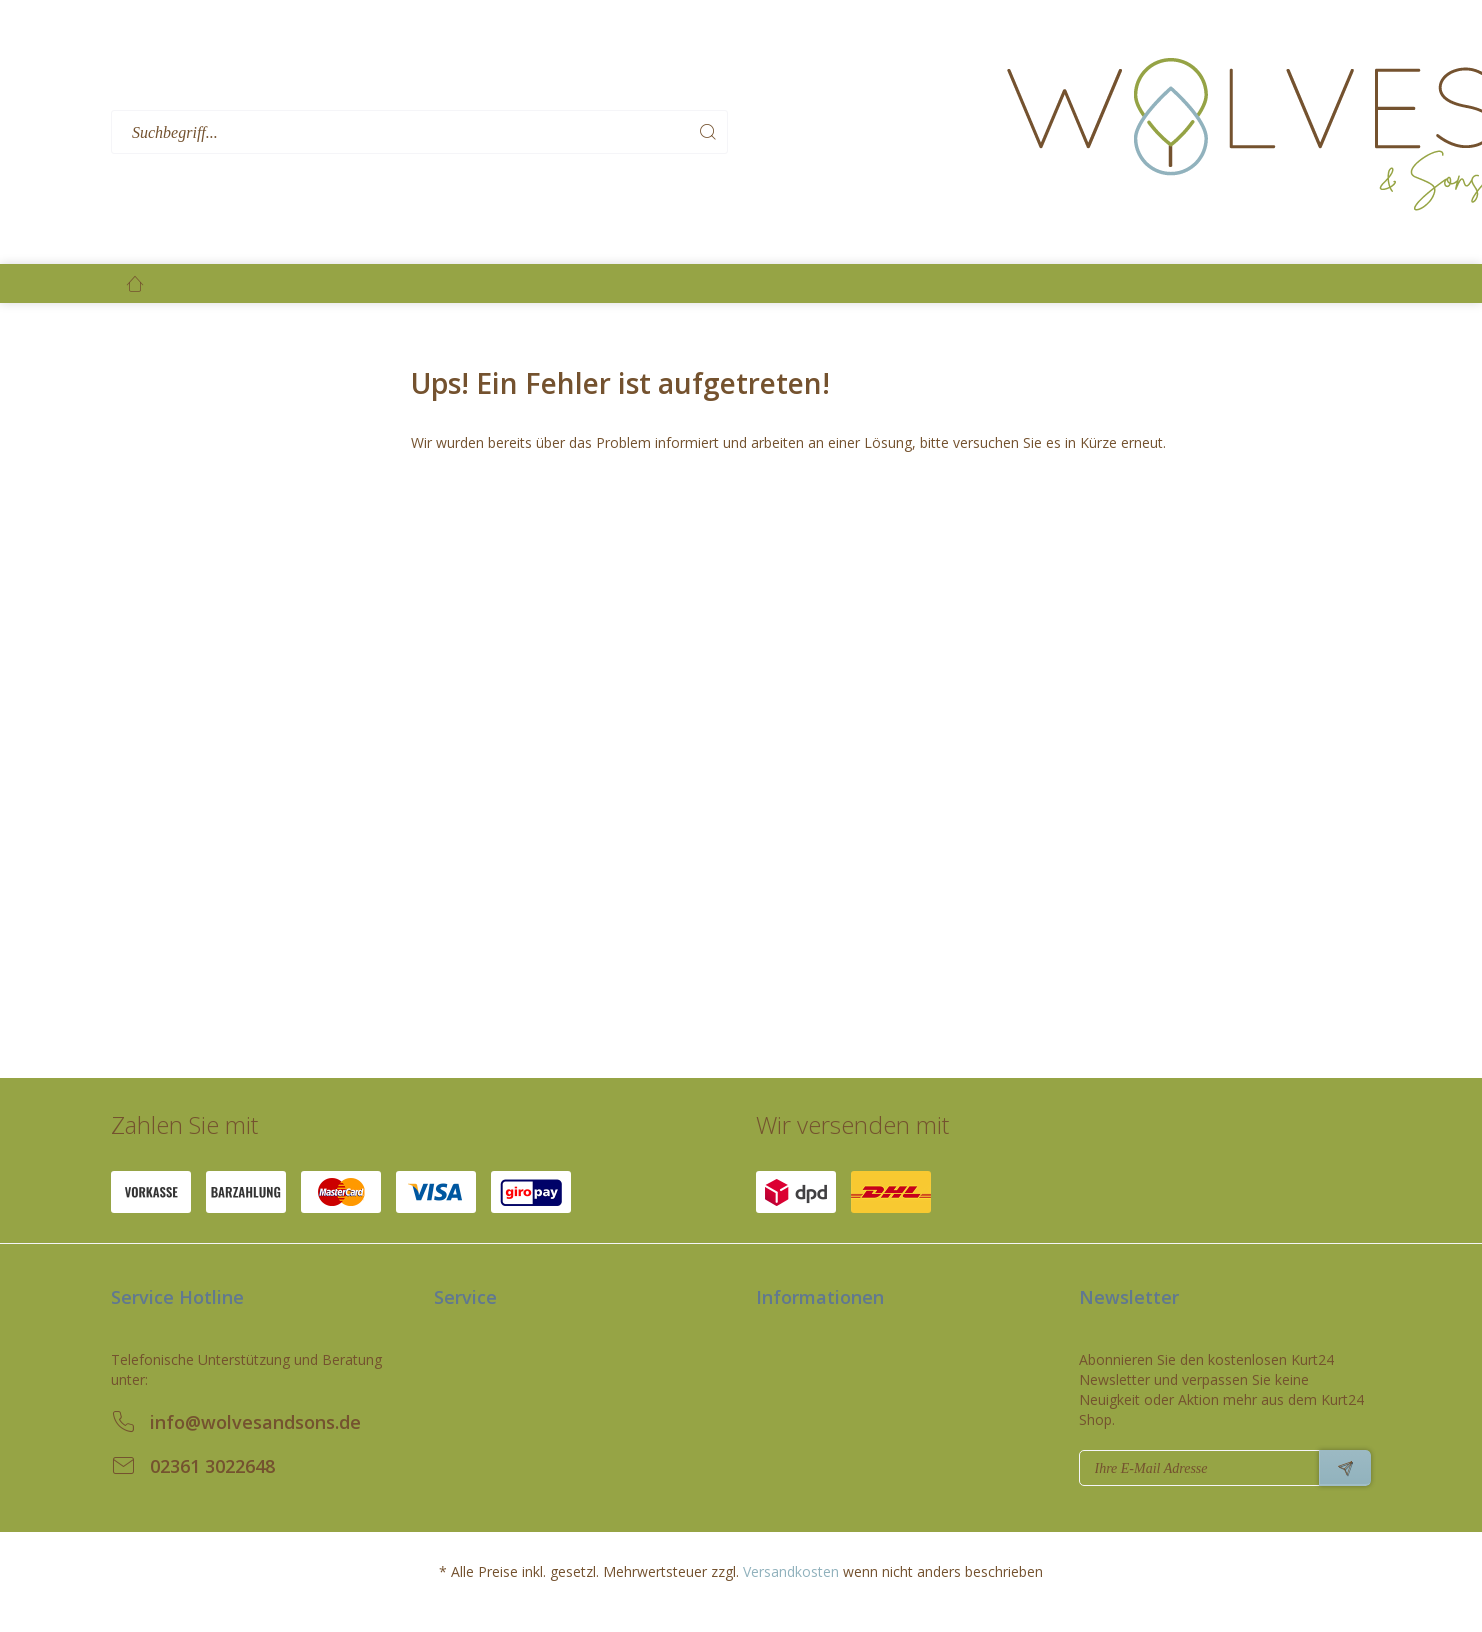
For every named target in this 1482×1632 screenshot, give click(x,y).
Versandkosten (791, 1571)
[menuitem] (552, 132)
